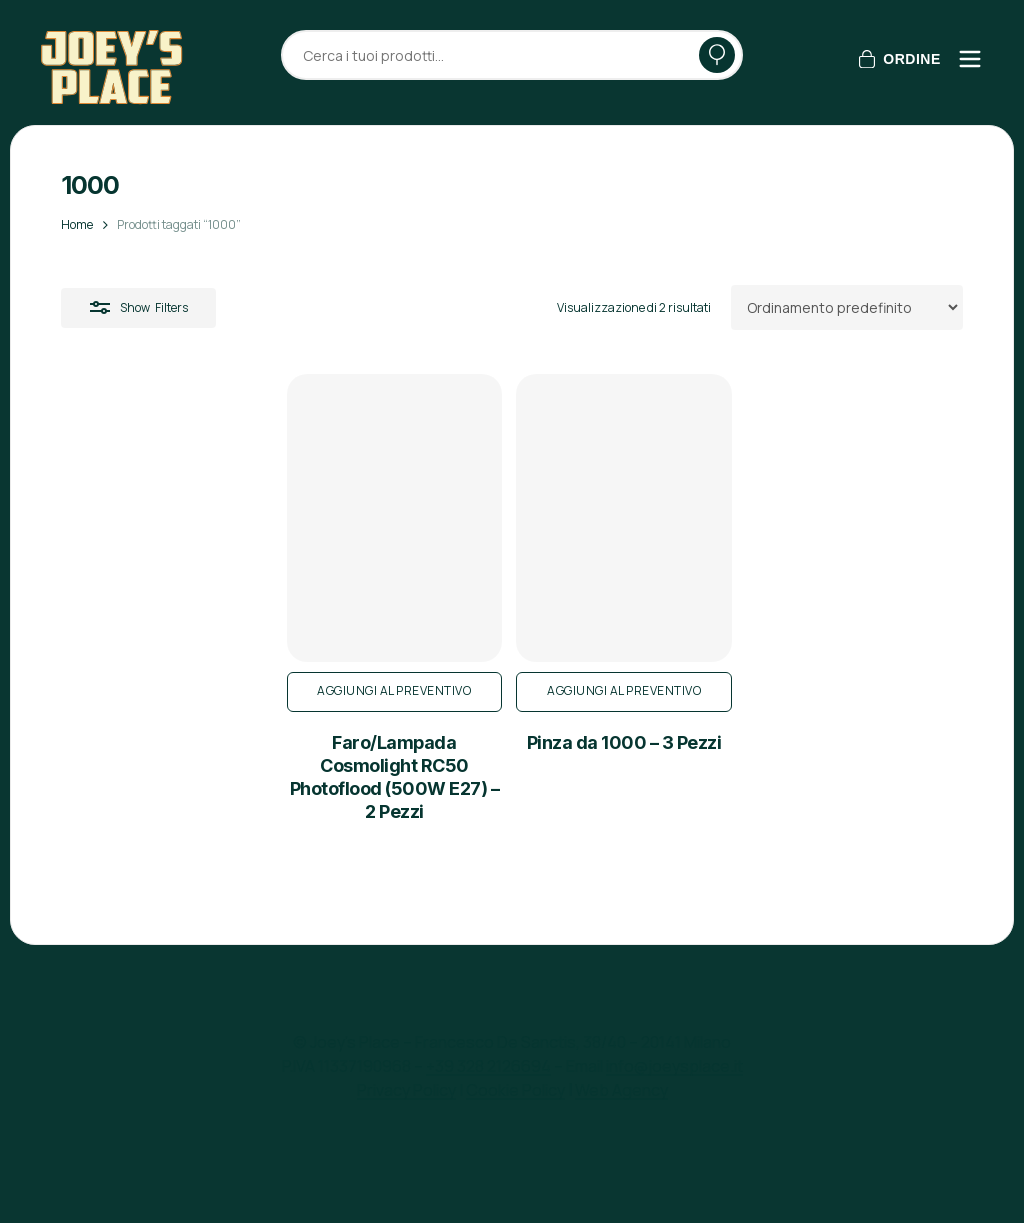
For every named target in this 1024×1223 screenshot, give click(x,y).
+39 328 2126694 (488, 1066)
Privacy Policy (406, 1090)
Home (77, 224)
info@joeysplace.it (674, 1066)
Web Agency (621, 1090)
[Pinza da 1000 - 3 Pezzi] (511, 566)
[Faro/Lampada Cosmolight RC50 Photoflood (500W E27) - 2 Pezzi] (205, 566)
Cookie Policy (515, 1090)
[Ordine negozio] (847, 307)
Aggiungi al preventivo (205, 786)
